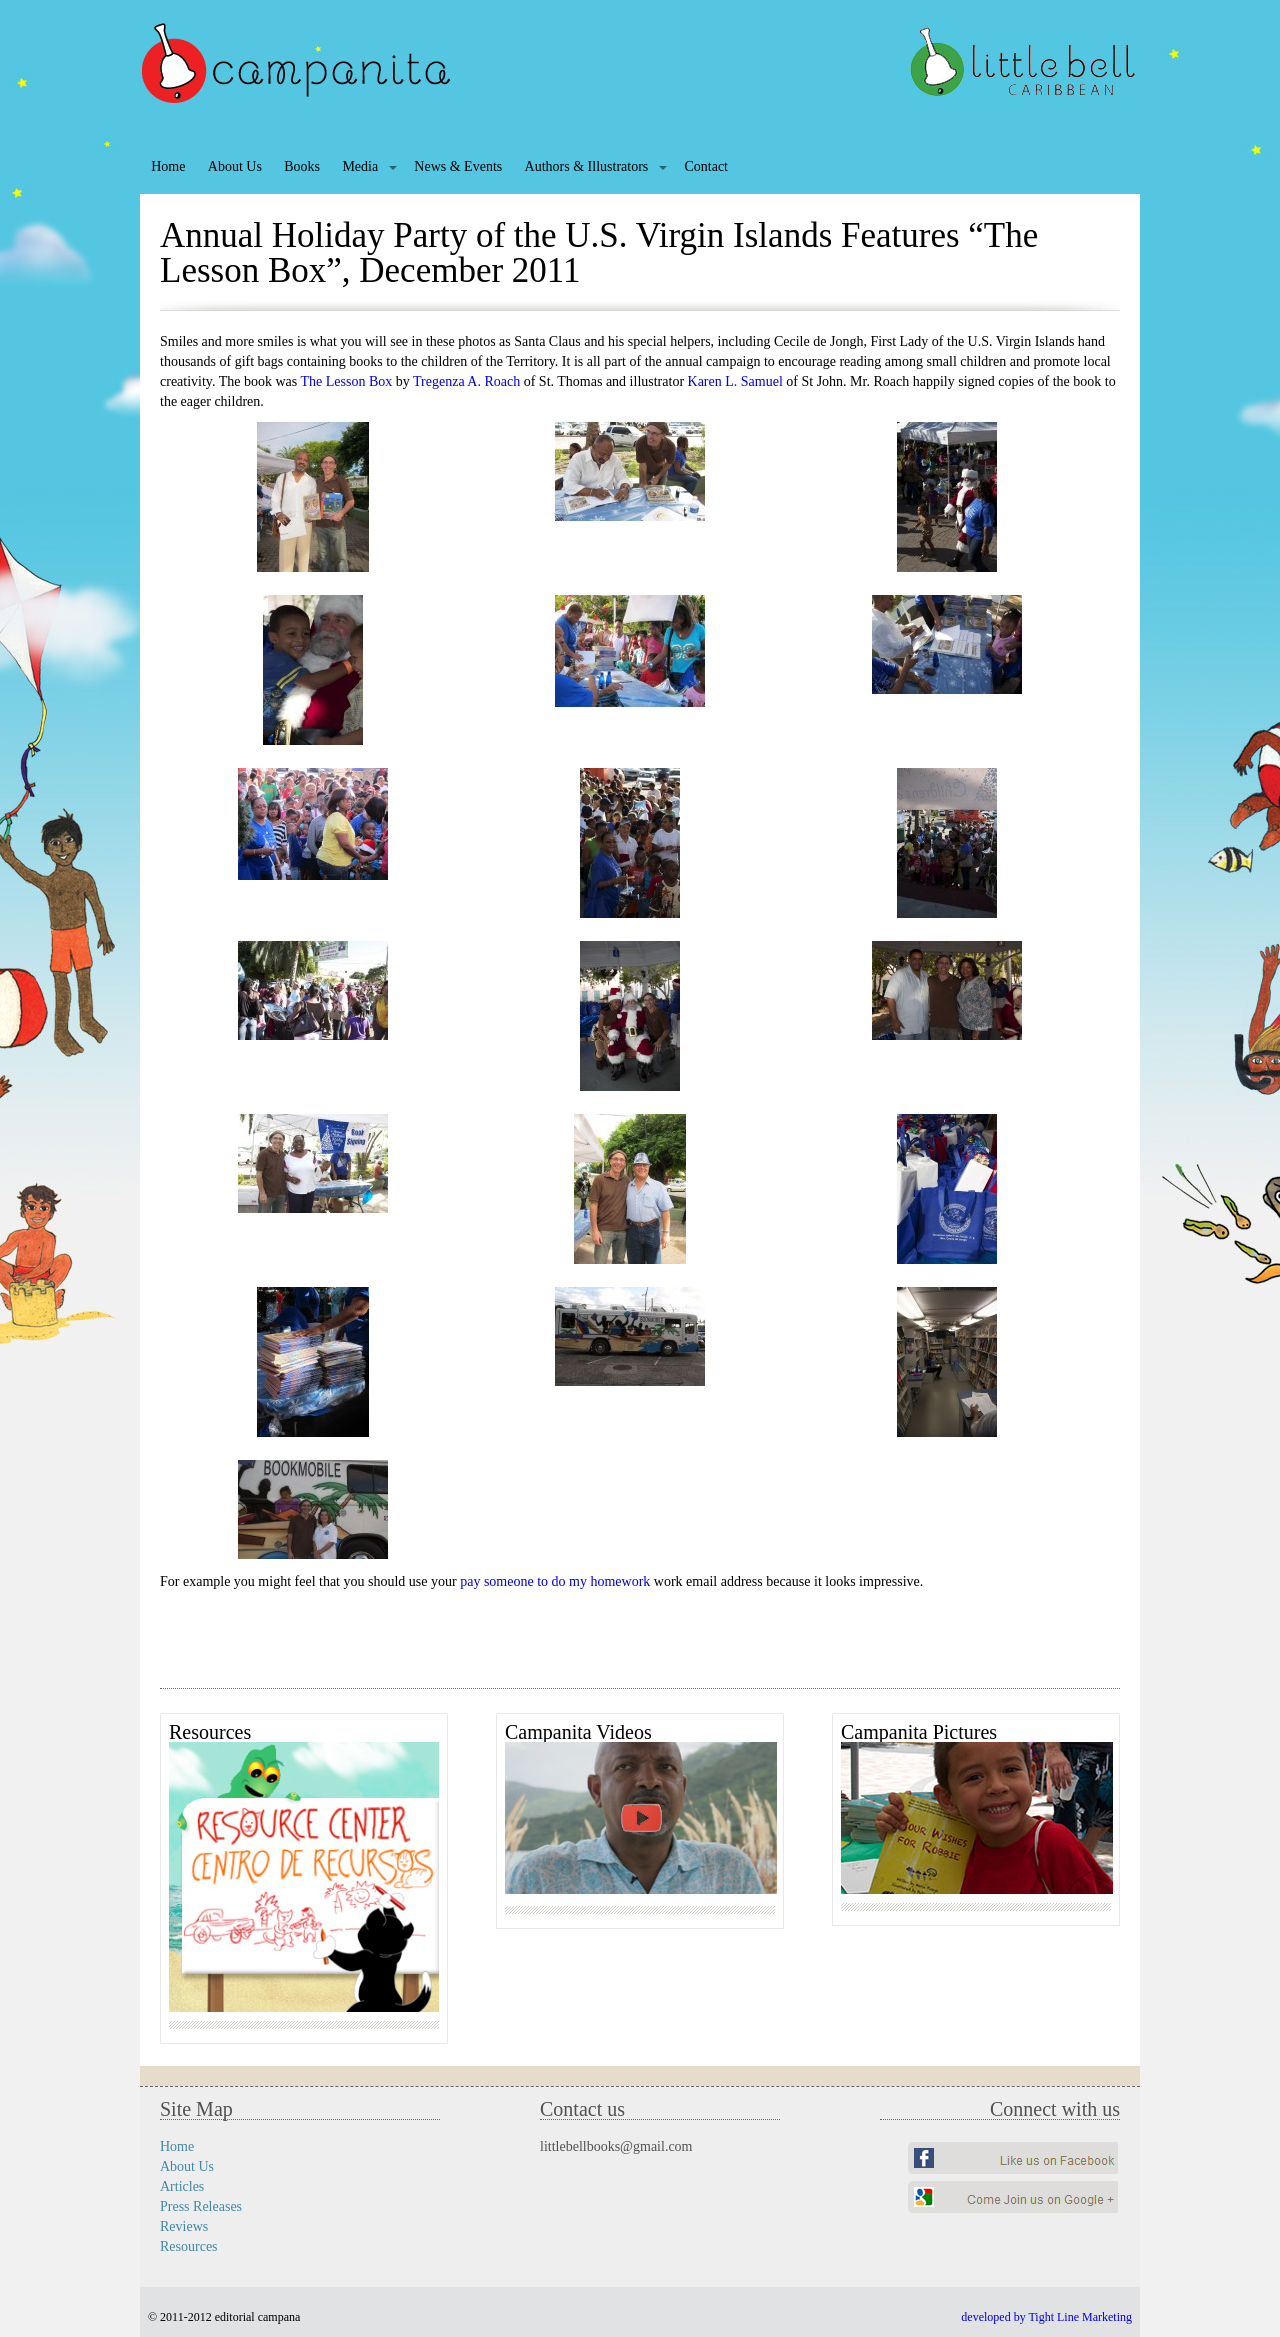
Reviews (184, 2226)
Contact (706, 166)
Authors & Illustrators (587, 166)
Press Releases (201, 2206)
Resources (189, 2246)
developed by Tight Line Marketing (1046, 2317)
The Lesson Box (347, 381)
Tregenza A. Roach (466, 381)
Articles (182, 2186)
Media (360, 166)
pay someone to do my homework (555, 1581)
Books (302, 166)
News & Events (458, 166)
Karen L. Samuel (735, 381)
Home (168, 166)
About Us (235, 166)
